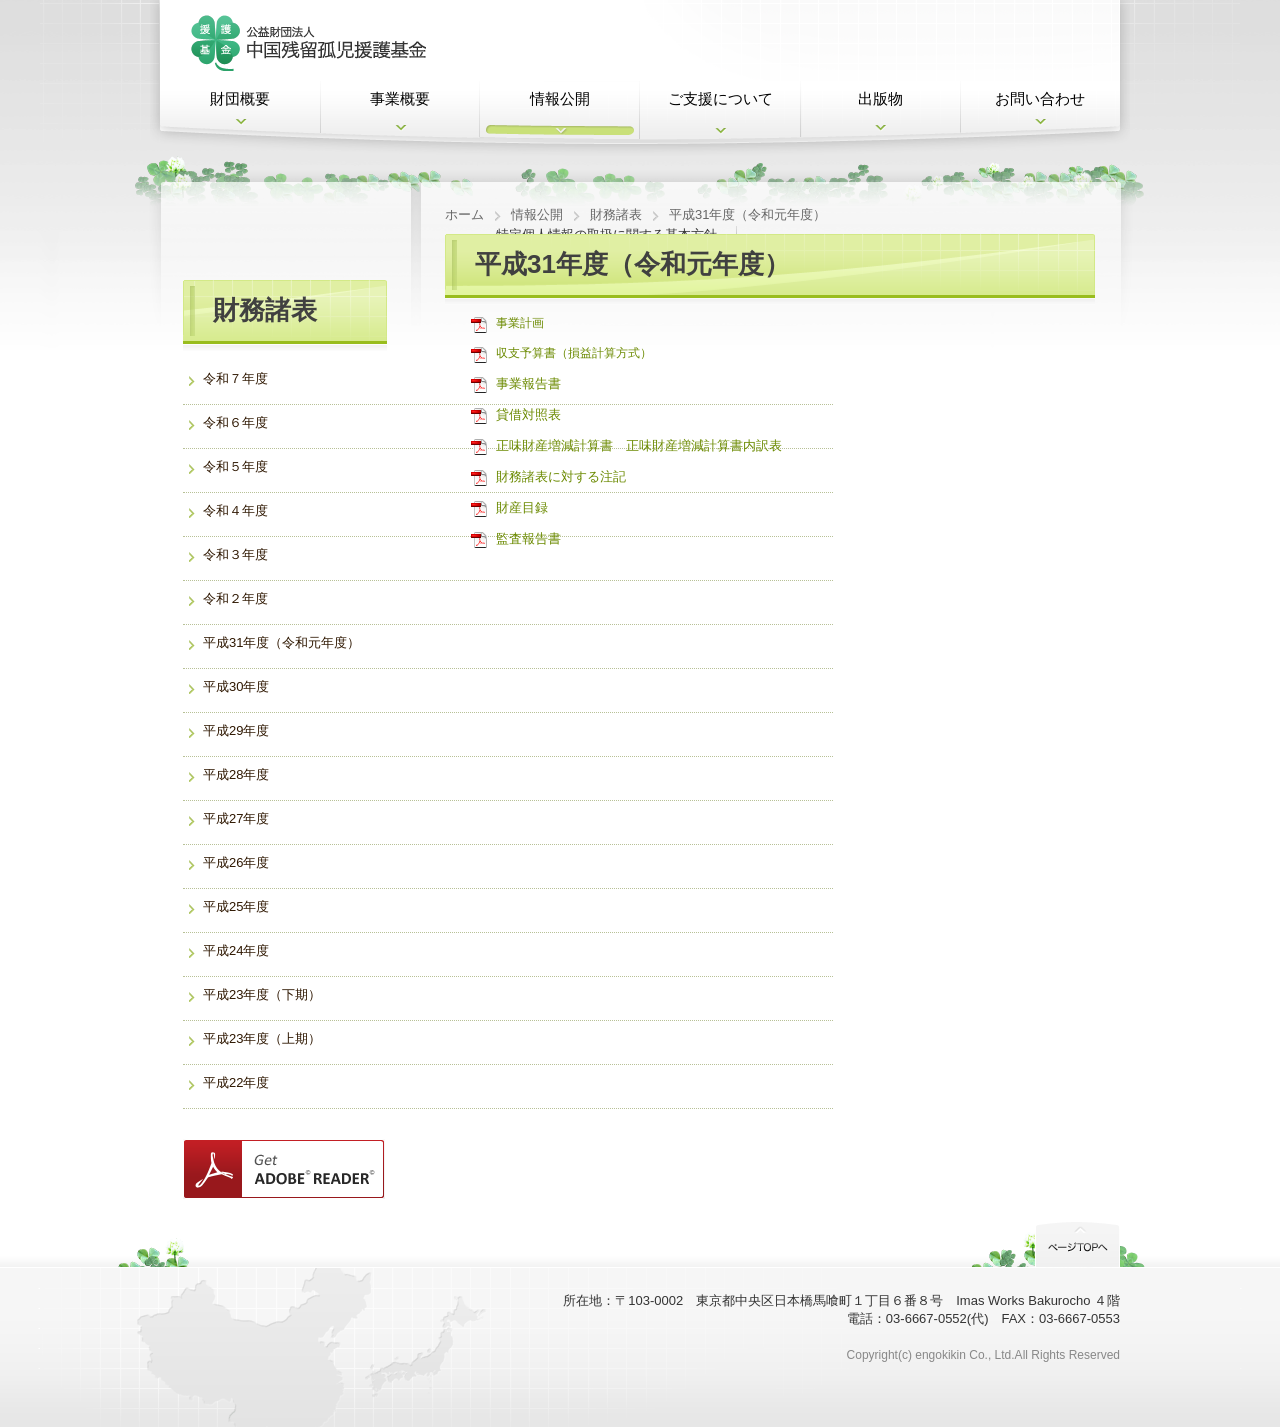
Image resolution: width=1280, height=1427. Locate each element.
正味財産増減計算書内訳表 (704, 445)
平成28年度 (236, 774)
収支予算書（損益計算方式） (574, 353)
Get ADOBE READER (284, 1169)
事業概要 (400, 98)
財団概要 (240, 98)
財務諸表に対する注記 (561, 476)
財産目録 (522, 507)
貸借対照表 (528, 414)
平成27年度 (236, 818)
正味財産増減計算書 (554, 445)
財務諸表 (616, 214)
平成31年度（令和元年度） (281, 642)
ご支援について (720, 98)
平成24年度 (236, 950)
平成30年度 (236, 686)
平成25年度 (236, 906)
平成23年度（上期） (262, 1038)
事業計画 (520, 323)
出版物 (880, 98)
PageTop (1077, 1243)
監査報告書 (528, 538)
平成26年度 (236, 862)
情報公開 (560, 98)
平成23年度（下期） (262, 994)
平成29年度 (236, 730)
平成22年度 (236, 1082)
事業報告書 (528, 383)
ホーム (464, 214)
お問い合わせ (1040, 98)
